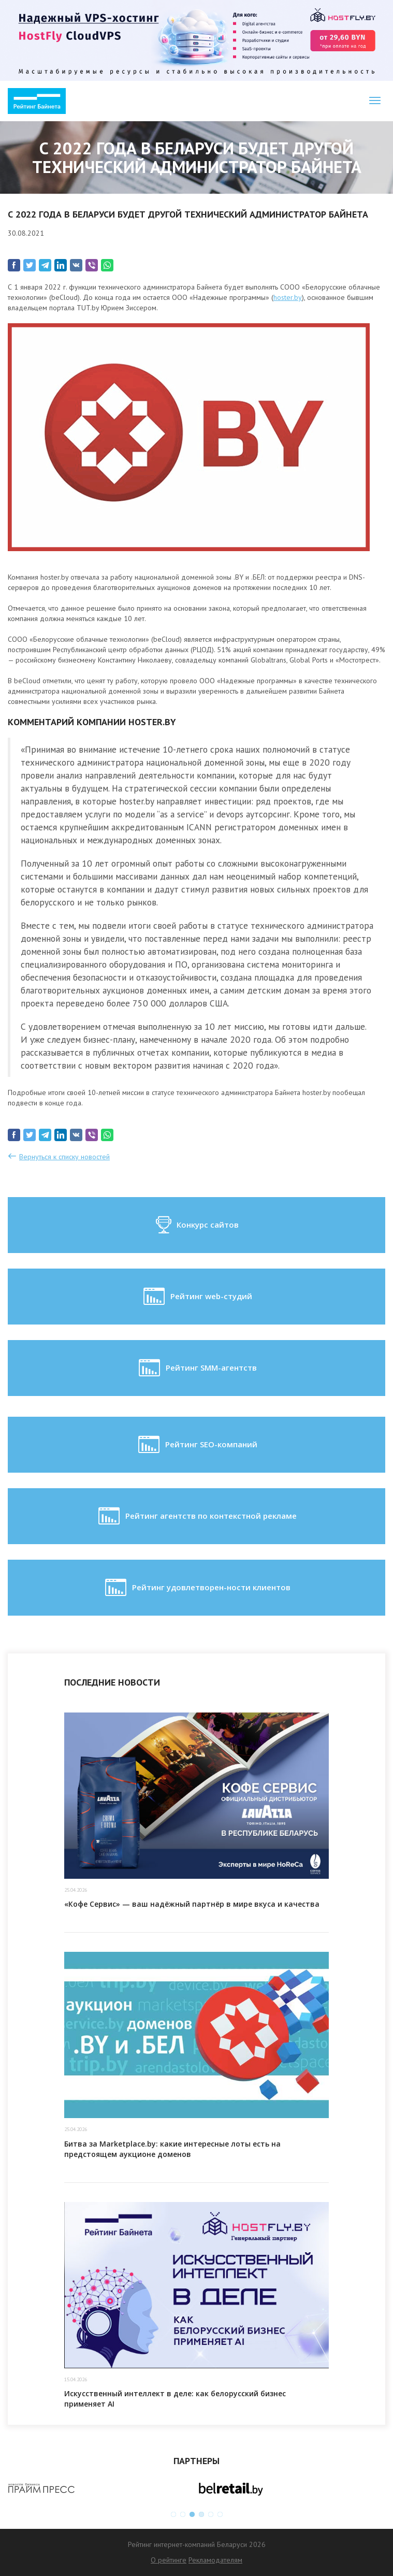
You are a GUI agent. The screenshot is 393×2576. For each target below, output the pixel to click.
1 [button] (173, 2514)
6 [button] (220, 2514)
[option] (102, 2488)
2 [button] (182, 2514)
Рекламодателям (215, 2560)
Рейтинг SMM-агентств (197, 1368)
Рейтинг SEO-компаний (196, 1444)
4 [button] (201, 2514)
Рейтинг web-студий (196, 1296)
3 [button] (192, 2514)
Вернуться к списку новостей (64, 1156)
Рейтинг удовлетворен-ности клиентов (196, 1587)
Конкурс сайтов (196, 1225)
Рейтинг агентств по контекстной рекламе (196, 1516)
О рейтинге (168, 2560)
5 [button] (210, 2514)
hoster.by (287, 297)
